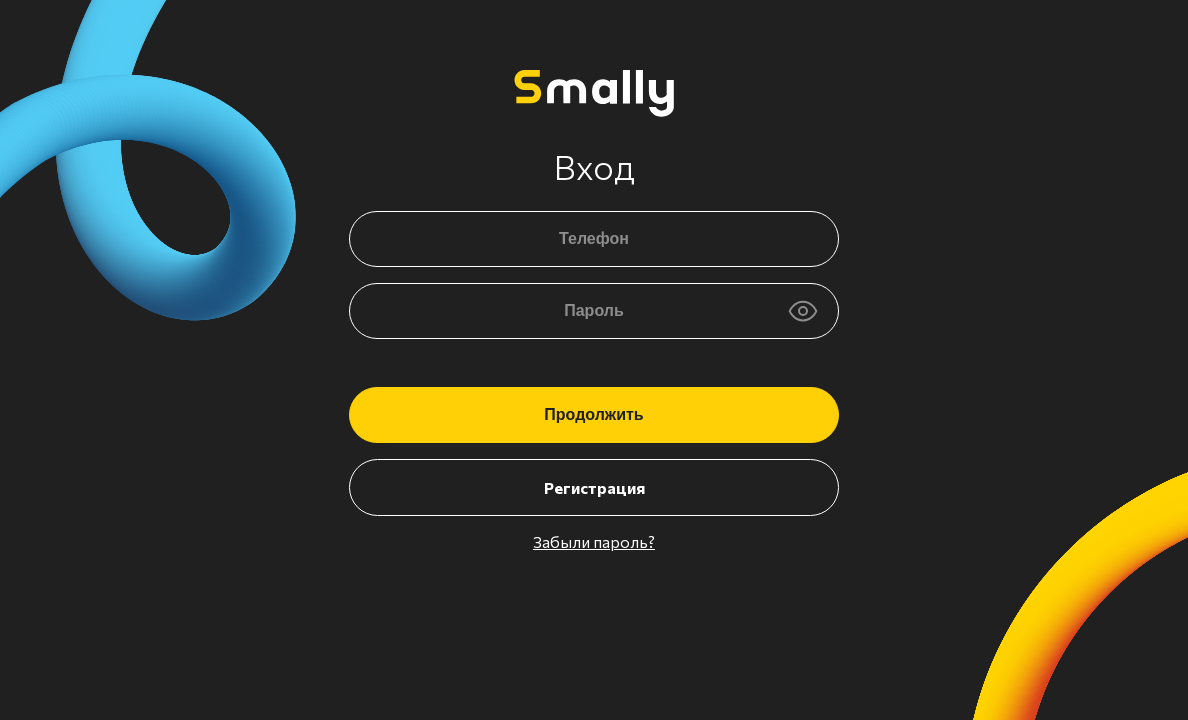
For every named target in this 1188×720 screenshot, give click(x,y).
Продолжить (593, 414)
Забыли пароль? (594, 541)
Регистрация (594, 487)
